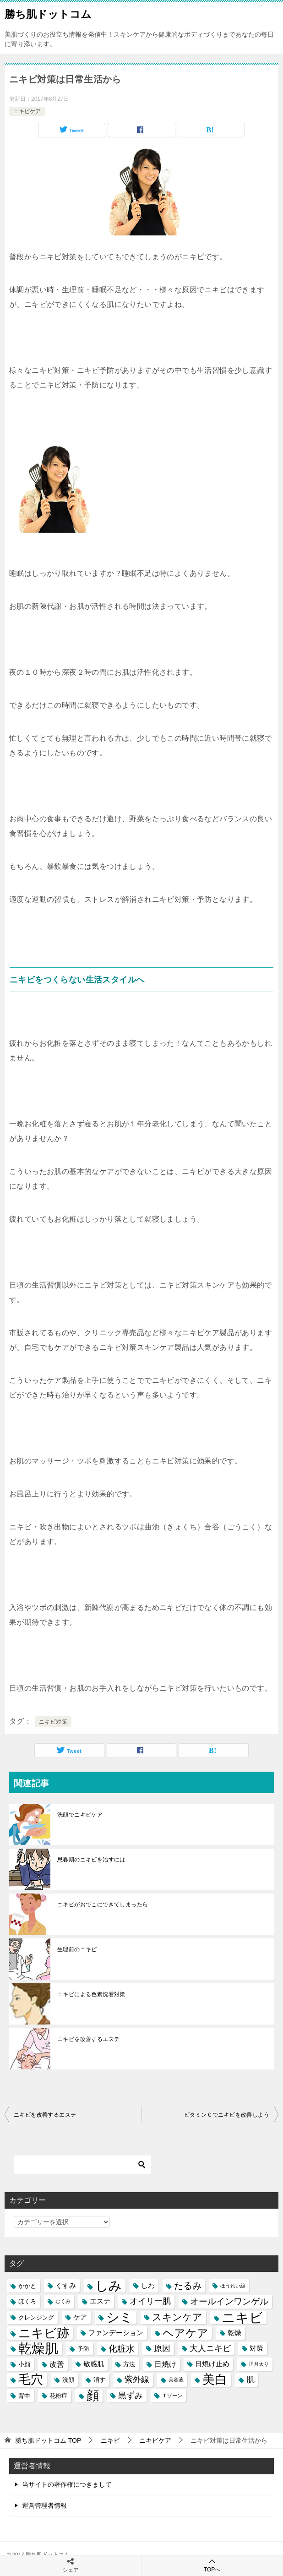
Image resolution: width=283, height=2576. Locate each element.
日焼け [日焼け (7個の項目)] (165, 2364)
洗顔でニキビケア (80, 1815)
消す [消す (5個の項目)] (99, 2379)
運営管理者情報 (44, 2505)
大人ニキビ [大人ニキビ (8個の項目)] (210, 2348)
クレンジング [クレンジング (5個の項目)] (36, 2317)
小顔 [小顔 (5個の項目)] (24, 2364)
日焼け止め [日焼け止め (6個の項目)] (212, 2364)
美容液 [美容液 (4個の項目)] (176, 2379)
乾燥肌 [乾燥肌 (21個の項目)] (38, 2348)
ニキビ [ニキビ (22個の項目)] (242, 2317)
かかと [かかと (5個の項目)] (27, 2285)
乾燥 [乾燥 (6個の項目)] (234, 2332)
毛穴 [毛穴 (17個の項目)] (30, 2379)
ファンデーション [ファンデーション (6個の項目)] (115, 2332)
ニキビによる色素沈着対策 (91, 1994)
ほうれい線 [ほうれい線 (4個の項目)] (232, 2285)
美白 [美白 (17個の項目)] (214, 2379)
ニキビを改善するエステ (88, 2039)
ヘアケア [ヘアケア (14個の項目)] (185, 2333)
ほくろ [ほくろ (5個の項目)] (27, 2301)
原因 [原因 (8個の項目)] (162, 2348)
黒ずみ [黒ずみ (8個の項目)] (130, 2395)
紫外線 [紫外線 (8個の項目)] (137, 2379)
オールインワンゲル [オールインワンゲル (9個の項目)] (229, 2301)
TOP (48, 2440)
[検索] (82, 2165)
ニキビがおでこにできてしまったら (102, 1904)
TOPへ (212, 2565)
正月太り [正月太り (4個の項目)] (259, 2364)
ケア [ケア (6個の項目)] (80, 2317)
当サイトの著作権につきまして (67, 2484)
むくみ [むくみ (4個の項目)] (63, 2301)
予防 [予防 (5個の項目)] (83, 2348)
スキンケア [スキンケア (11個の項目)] (177, 2317)
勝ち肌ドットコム (48, 13)
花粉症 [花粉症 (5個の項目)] (58, 2395)
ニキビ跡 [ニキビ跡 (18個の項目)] (43, 2333)
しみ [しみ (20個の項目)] (108, 2285)
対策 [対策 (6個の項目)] (256, 2348)
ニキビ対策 (53, 1722)
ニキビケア (27, 111)
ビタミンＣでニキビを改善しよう (226, 2115)
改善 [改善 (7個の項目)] (56, 2364)
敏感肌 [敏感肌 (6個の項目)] (93, 2364)
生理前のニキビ (77, 1949)
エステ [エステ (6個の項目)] (100, 2301)
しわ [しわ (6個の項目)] (148, 2285)
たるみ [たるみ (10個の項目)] (187, 2286)
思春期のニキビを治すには (91, 1859)
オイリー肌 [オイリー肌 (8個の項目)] (150, 2301)
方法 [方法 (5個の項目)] (129, 2364)
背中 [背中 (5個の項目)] (24, 2395)
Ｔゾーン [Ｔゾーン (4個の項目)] (172, 2395)
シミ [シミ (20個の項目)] (119, 2317)
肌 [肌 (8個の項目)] (250, 2379)
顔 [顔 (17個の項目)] (93, 2395)
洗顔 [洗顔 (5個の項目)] (68, 2379)
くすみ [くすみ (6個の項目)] (65, 2285)
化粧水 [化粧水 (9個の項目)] (122, 2348)
